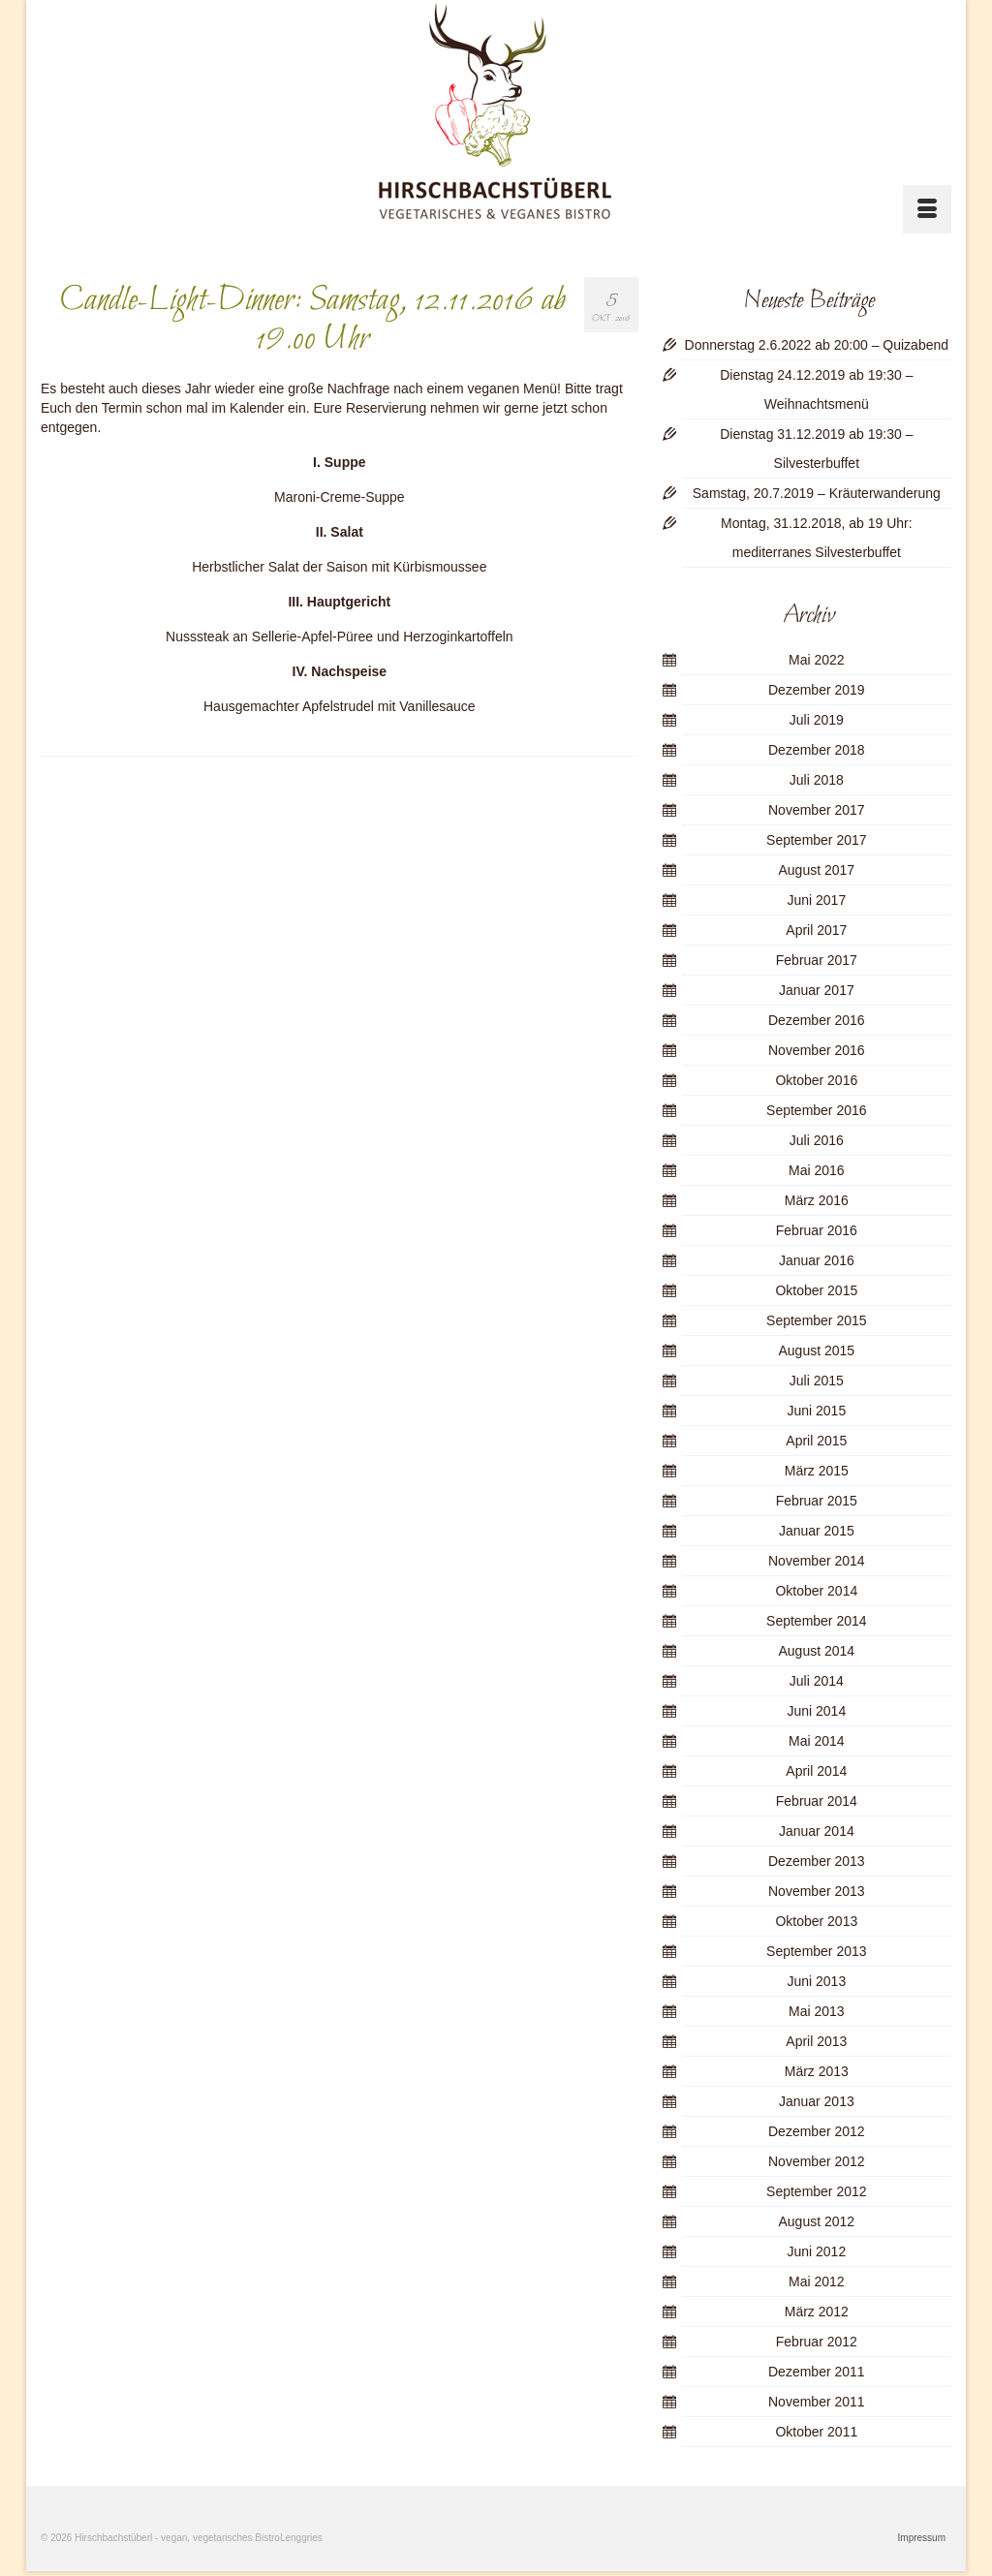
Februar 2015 (816, 1500)
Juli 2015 (817, 1380)
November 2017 (816, 810)
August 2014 (817, 1651)
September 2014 (816, 1621)
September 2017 (816, 840)
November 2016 (816, 1050)
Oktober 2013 (816, 1921)
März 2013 (817, 2071)
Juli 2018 (817, 780)
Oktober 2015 (816, 1290)
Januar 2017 (816, 990)
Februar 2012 (816, 2341)
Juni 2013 (816, 1981)
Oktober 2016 (816, 1080)
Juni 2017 (816, 900)
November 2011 (816, 2401)
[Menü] (927, 209)
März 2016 (817, 1200)
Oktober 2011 (816, 2431)
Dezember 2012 (816, 2131)
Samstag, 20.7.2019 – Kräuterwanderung (817, 493)
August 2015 (817, 1350)
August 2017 (817, 870)
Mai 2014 (817, 1741)
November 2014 (816, 1560)
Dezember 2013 (816, 1861)
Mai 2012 (817, 2281)
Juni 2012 (816, 2251)
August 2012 (817, 2221)
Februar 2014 (816, 1801)
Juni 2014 (816, 1711)
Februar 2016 (816, 1230)
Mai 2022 (817, 659)
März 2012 (817, 2311)
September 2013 (816, 1951)
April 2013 (816, 2041)
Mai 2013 (817, 2011)
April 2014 (816, 1771)
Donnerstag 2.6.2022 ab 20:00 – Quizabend (816, 345)
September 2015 (816, 1320)
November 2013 (816, 1891)
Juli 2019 (817, 720)
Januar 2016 (816, 1260)
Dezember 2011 (816, 2371)
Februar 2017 (816, 960)
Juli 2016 (817, 1140)
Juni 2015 (816, 1410)
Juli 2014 (817, 1681)
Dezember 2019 (816, 690)
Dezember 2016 (816, 1020)
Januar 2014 (816, 1831)
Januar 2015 (816, 1530)
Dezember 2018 (816, 750)
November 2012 (816, 2161)
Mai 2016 (817, 1170)
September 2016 (816, 1110)
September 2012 (816, 2191)
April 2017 (816, 930)
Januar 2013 (816, 2101)
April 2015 (816, 1440)
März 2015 (817, 1470)
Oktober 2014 (816, 1590)
